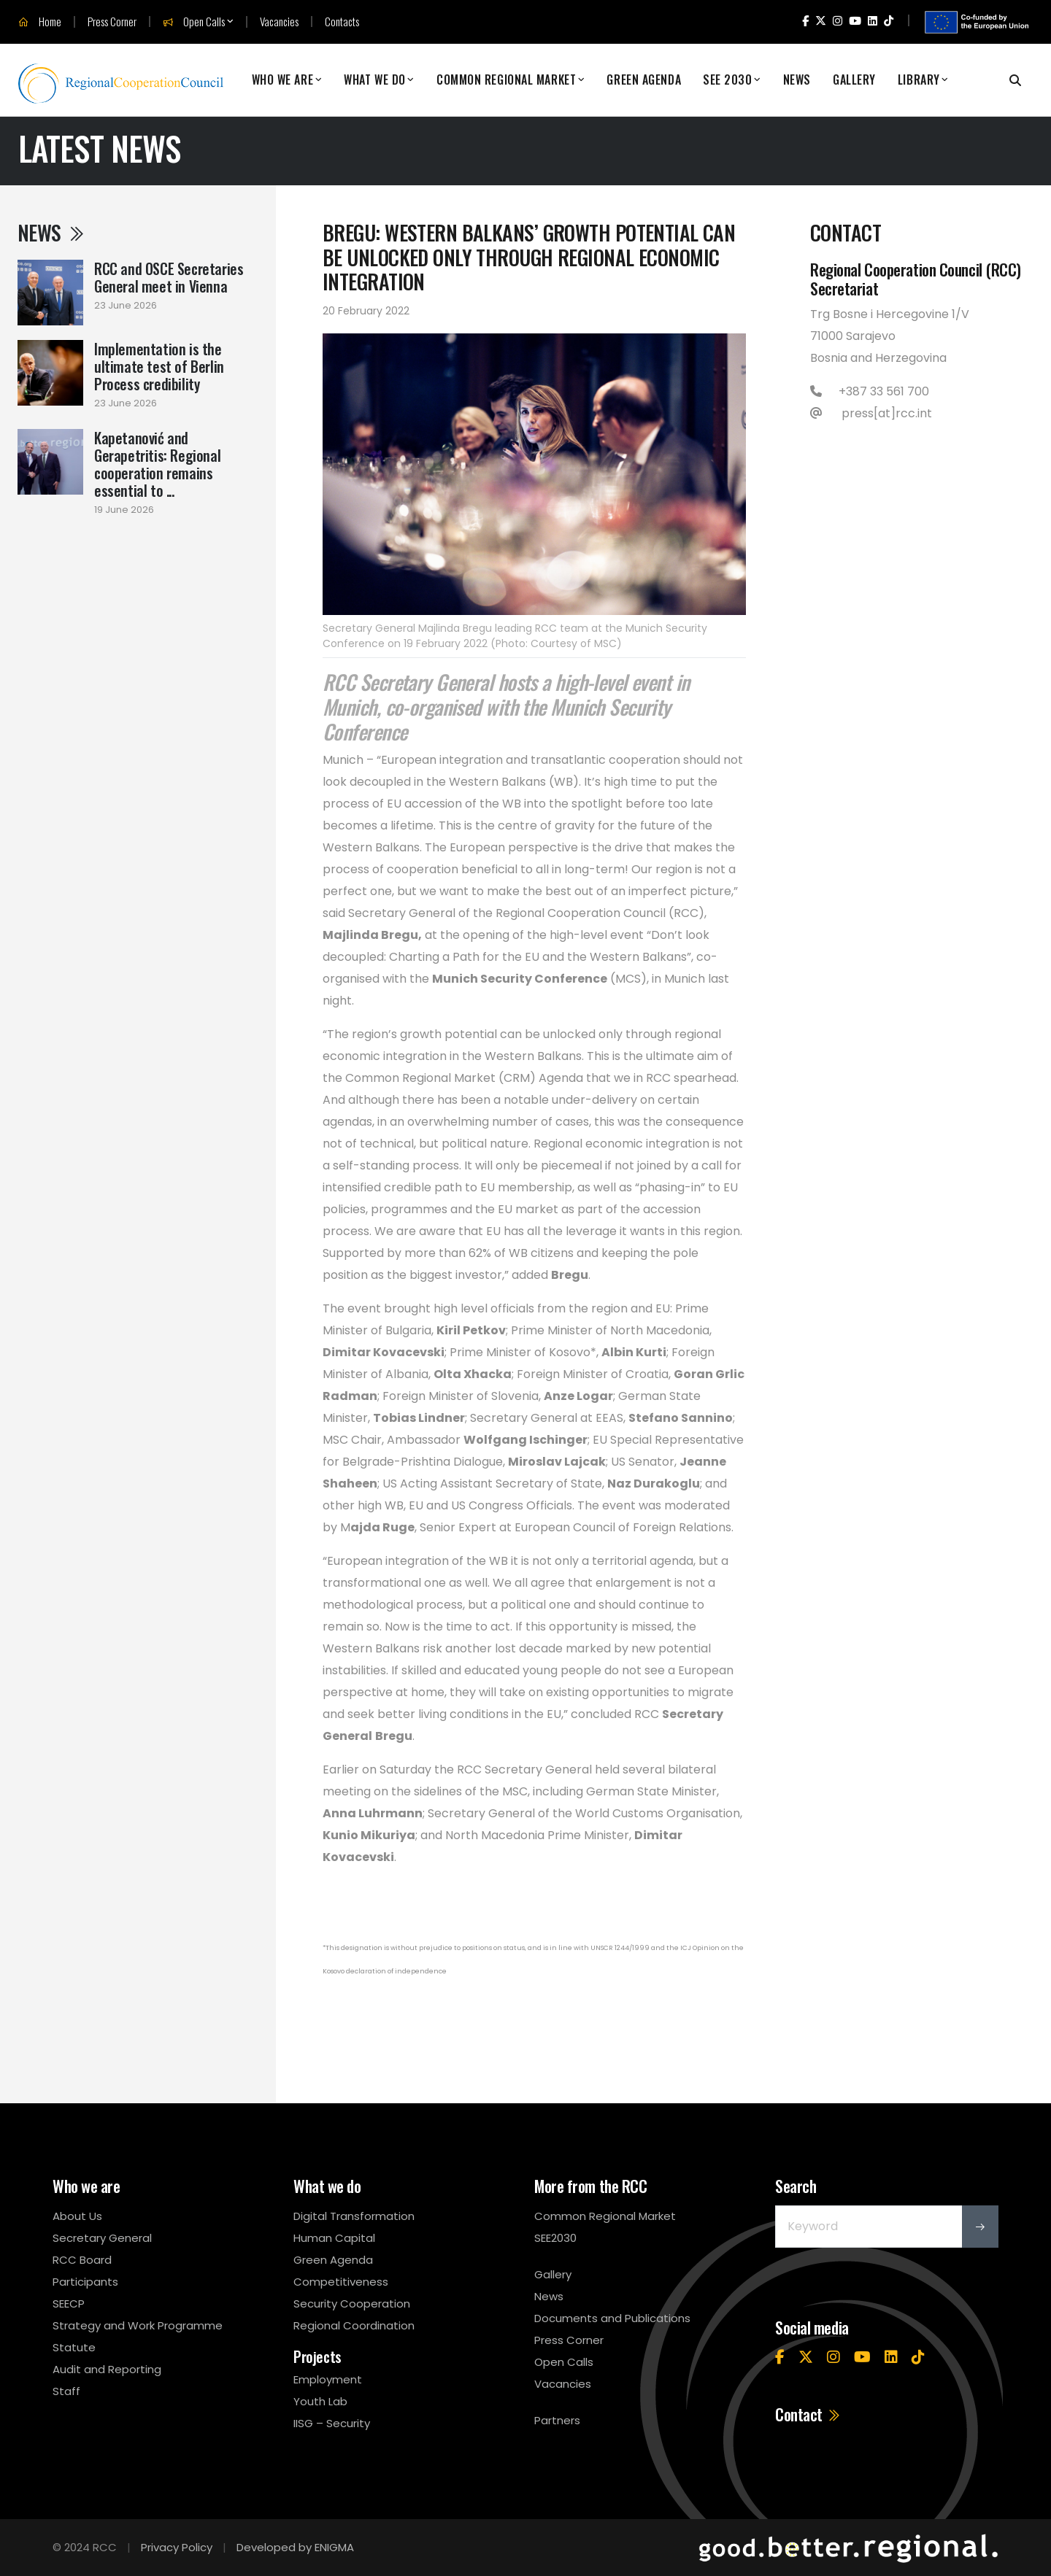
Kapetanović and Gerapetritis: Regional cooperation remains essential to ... (157, 464)
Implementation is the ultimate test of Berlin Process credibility (159, 366)
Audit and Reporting (107, 2369)
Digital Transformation (354, 2216)
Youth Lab (320, 2401)
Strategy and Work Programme (138, 2325)
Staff (66, 2391)
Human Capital (334, 2238)
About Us (77, 2216)
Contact (808, 2414)
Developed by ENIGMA (295, 2547)
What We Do (375, 79)
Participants (85, 2281)
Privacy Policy (176, 2547)
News (797, 79)
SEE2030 (555, 2238)
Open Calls (194, 22)
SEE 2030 (727, 79)
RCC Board (82, 2259)
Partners (557, 2420)
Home (39, 22)
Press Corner (112, 21)
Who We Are (283, 79)
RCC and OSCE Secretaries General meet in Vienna (168, 277)
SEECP (69, 2303)
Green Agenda (644, 79)
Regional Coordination (354, 2325)
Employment (327, 2379)
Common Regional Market (506, 79)
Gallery (854, 79)
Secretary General (102, 2238)
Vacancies (279, 21)
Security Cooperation (351, 2303)
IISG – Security (331, 2423)
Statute (74, 2347)
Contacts (342, 21)
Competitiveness (340, 2281)
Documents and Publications (612, 2318)
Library (919, 79)
